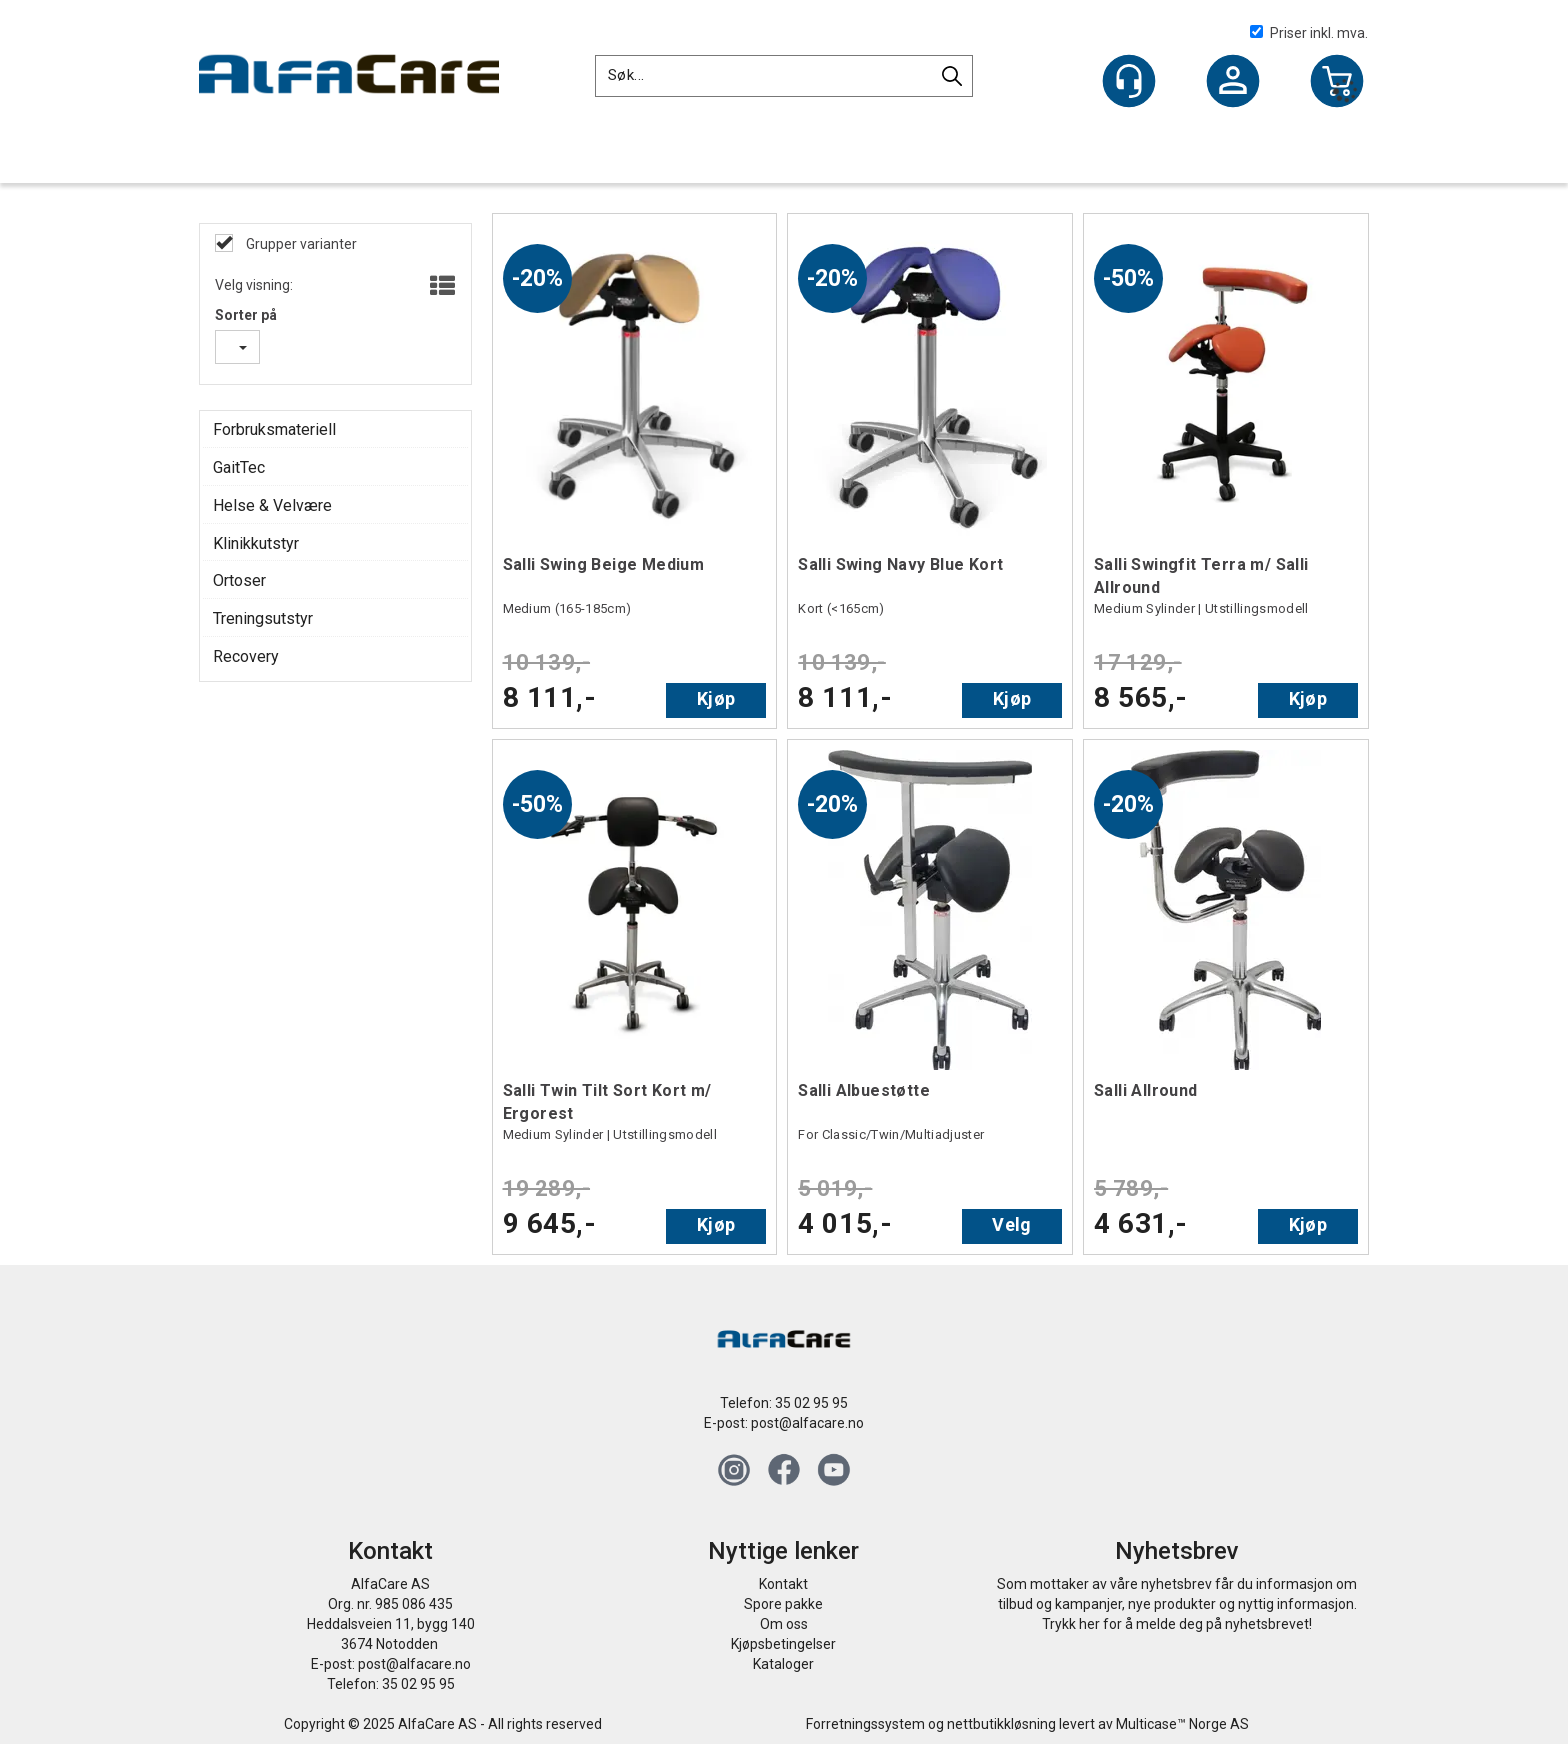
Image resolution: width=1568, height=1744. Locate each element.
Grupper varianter (300, 244)
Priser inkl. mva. (1309, 33)
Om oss (784, 1624)
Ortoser (239, 580)
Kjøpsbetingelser (783, 1644)
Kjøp (716, 698)
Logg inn (1233, 83)
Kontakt (783, 1584)
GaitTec (239, 467)
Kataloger (783, 1664)
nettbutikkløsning (1001, 1724)
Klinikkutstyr (256, 543)
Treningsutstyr (263, 618)
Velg (1011, 1224)
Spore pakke (783, 1604)
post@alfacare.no (807, 1423)
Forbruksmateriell (274, 429)
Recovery (246, 656)
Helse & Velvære (272, 505)
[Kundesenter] (1129, 81)
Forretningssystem (865, 1724)
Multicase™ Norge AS (1182, 1724)
